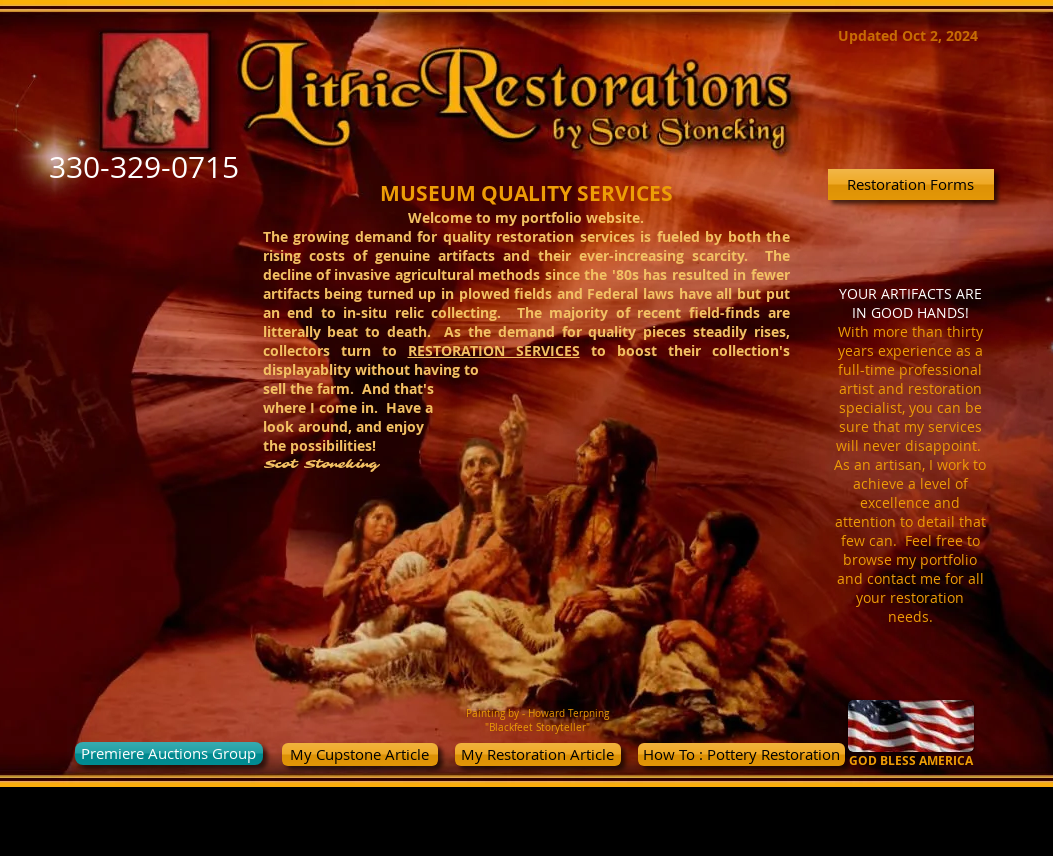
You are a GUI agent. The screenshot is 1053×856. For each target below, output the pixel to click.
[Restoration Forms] (911, 184)
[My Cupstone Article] (360, 754)
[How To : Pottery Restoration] (741, 754)
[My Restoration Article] (538, 754)
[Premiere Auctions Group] (169, 753)
